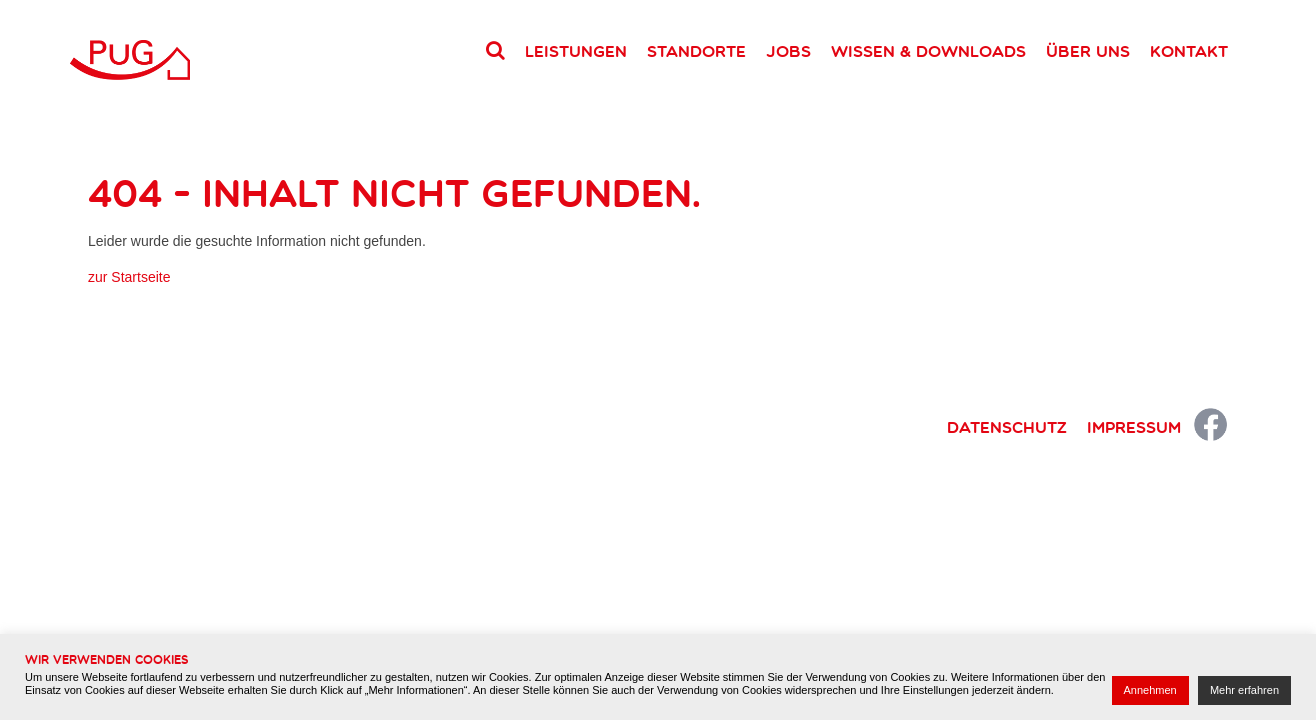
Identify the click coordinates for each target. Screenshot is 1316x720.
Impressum (1134, 427)
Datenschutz (1007, 427)
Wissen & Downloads (928, 51)
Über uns (1088, 51)
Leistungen (576, 51)
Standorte (696, 51)
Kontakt (1189, 51)
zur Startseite (129, 277)
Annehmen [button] (1150, 690)
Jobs (788, 51)
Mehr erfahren (1244, 690)
